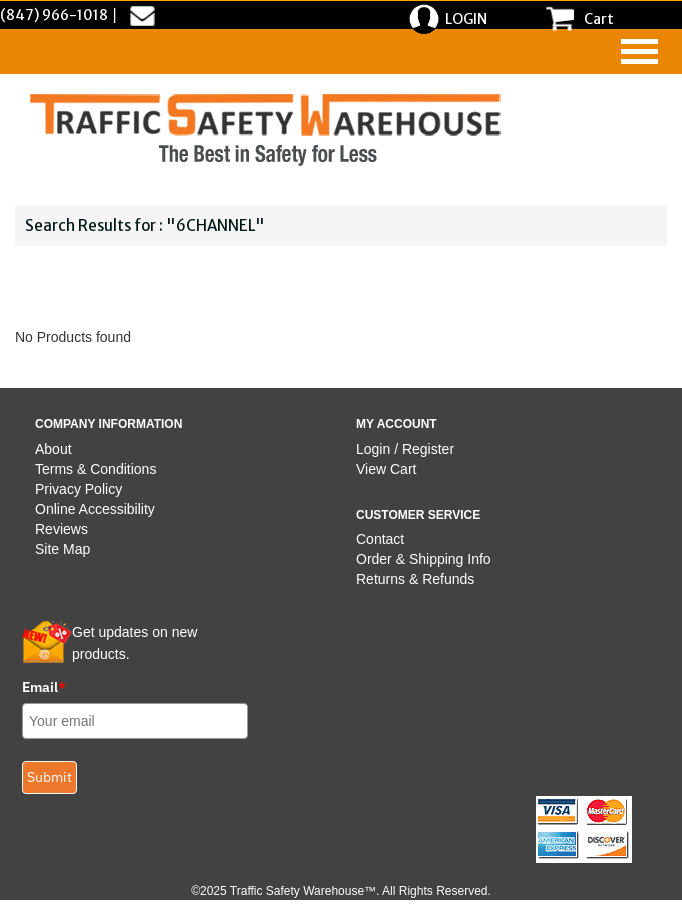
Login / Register (405, 449)
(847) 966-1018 (54, 15)
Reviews (61, 529)
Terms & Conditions (95, 469)
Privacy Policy (78, 489)
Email (44, 687)
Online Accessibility (95, 509)
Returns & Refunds (415, 579)
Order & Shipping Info (423, 559)
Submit (49, 777)
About (53, 449)
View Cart (386, 469)
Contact (380, 539)
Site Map (62, 549)
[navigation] (639, 51)
